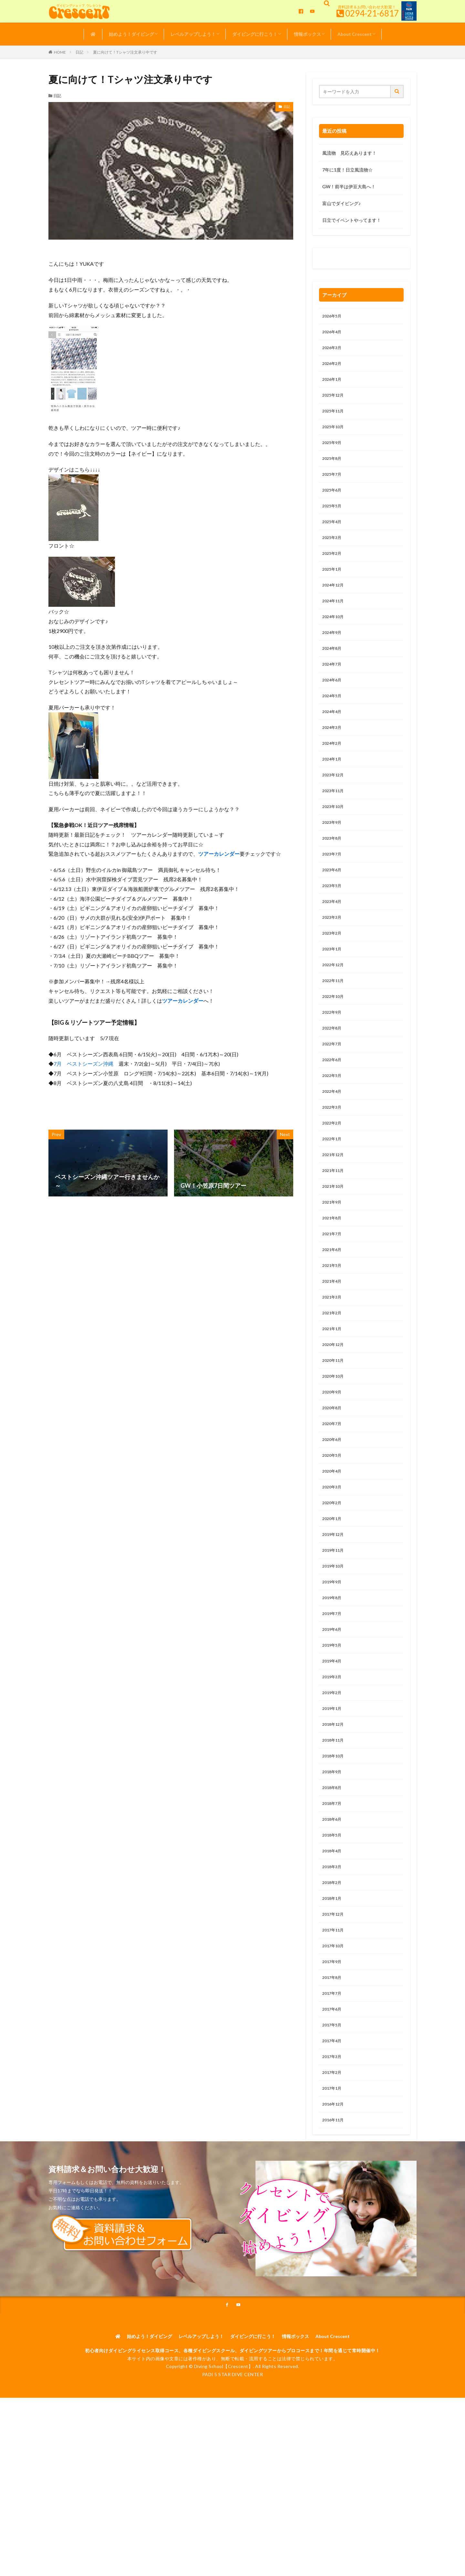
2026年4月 (333, 333)
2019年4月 (333, 1744)
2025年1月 (333, 585)
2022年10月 (334, 1038)
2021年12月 (334, 1206)
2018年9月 (333, 1861)
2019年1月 (333, 1794)
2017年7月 (333, 2096)
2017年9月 (333, 2063)
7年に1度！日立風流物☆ (347, 169)
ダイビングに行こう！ (254, 34)
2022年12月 (334, 1005)
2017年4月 (333, 2147)
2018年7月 (333, 1895)
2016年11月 (334, 2231)
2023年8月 (333, 871)
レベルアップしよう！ (193, 34)
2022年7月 (333, 1089)
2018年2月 (333, 1979)
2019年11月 (334, 1626)
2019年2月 (333, 1777)
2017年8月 (333, 2080)
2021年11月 (334, 1223)
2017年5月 (333, 2130)
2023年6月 (333, 904)
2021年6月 (333, 1307)
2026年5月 (333, 316)
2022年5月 (333, 1122)
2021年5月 (333, 1324)
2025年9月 (333, 451)
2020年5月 (333, 1525)
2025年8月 (333, 468)
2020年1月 (333, 1593)
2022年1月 (333, 1190)
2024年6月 (333, 703)
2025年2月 (333, 568)
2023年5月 (333, 921)
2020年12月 (334, 1408)
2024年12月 (334, 602)
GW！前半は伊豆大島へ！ (349, 186)
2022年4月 (333, 1139)
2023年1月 (333, 988)
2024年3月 (333, 753)
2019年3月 (333, 1761)
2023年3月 (333, 954)
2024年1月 (333, 787)
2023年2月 (333, 971)
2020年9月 (333, 1458)
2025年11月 (334, 417)
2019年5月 (333, 1727)
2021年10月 (334, 1240)
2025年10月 (334, 434)
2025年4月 (333, 535)
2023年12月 (334, 803)
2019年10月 (334, 1643)
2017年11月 (334, 2029)
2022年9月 (333, 1055)
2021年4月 (333, 1341)
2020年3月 (333, 1559)
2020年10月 (334, 1441)
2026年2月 (333, 367)
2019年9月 (333, 1660)
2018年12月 (334, 1811)
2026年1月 (333, 384)
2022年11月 (334, 1022)
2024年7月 (333, 686)
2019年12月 (334, 1609)
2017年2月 (333, 2180)
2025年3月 (333, 551)
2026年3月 (333, 350)
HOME (60, 52)
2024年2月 (333, 770)
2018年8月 (333, 1878)
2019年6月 (333, 1710)
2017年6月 (333, 2113)
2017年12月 (334, 2012)
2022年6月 (333, 1106)
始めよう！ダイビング (131, 34)
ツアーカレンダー (219, 854)
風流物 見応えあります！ (349, 153)
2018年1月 (333, 1996)
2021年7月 (333, 1290)
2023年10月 (334, 837)
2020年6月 (333, 1509)
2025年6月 (333, 501)
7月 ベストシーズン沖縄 (83, 1063)
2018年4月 (333, 1945)
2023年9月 (333, 854)
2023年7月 (333, 887)
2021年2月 (333, 1374)
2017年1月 (333, 2197)
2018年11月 (334, 1828)
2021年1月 (333, 1391)
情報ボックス (307, 34)
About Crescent (354, 34)
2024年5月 (333, 719)
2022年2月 (333, 1173)
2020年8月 (333, 1475)
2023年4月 (333, 938)
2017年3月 (333, 2164)
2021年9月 (333, 1257)
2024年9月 (333, 652)
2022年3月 (333, 1156)
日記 (79, 52)
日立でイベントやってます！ (351, 220)
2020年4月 (333, 1542)
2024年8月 (333, 669)
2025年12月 (334, 400)
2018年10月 (334, 1844)
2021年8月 (333, 1274)
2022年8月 (333, 1072)
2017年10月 (334, 2046)
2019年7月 (333, 1693)
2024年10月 (334, 635)
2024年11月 (334, 619)
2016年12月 (334, 2214)
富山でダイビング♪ (341, 203)
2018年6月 (333, 1912)
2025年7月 (333, 484)
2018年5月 (333, 1928)
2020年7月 (333, 1492)
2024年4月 (333, 736)
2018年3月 (333, 1962)
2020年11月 (334, 1425)
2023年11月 (334, 820)
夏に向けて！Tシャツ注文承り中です (125, 52)
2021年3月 (333, 1357)
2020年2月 (333, 1576)
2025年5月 (333, 518)
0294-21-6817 (372, 13)
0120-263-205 (339, 260)
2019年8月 (333, 1677)
